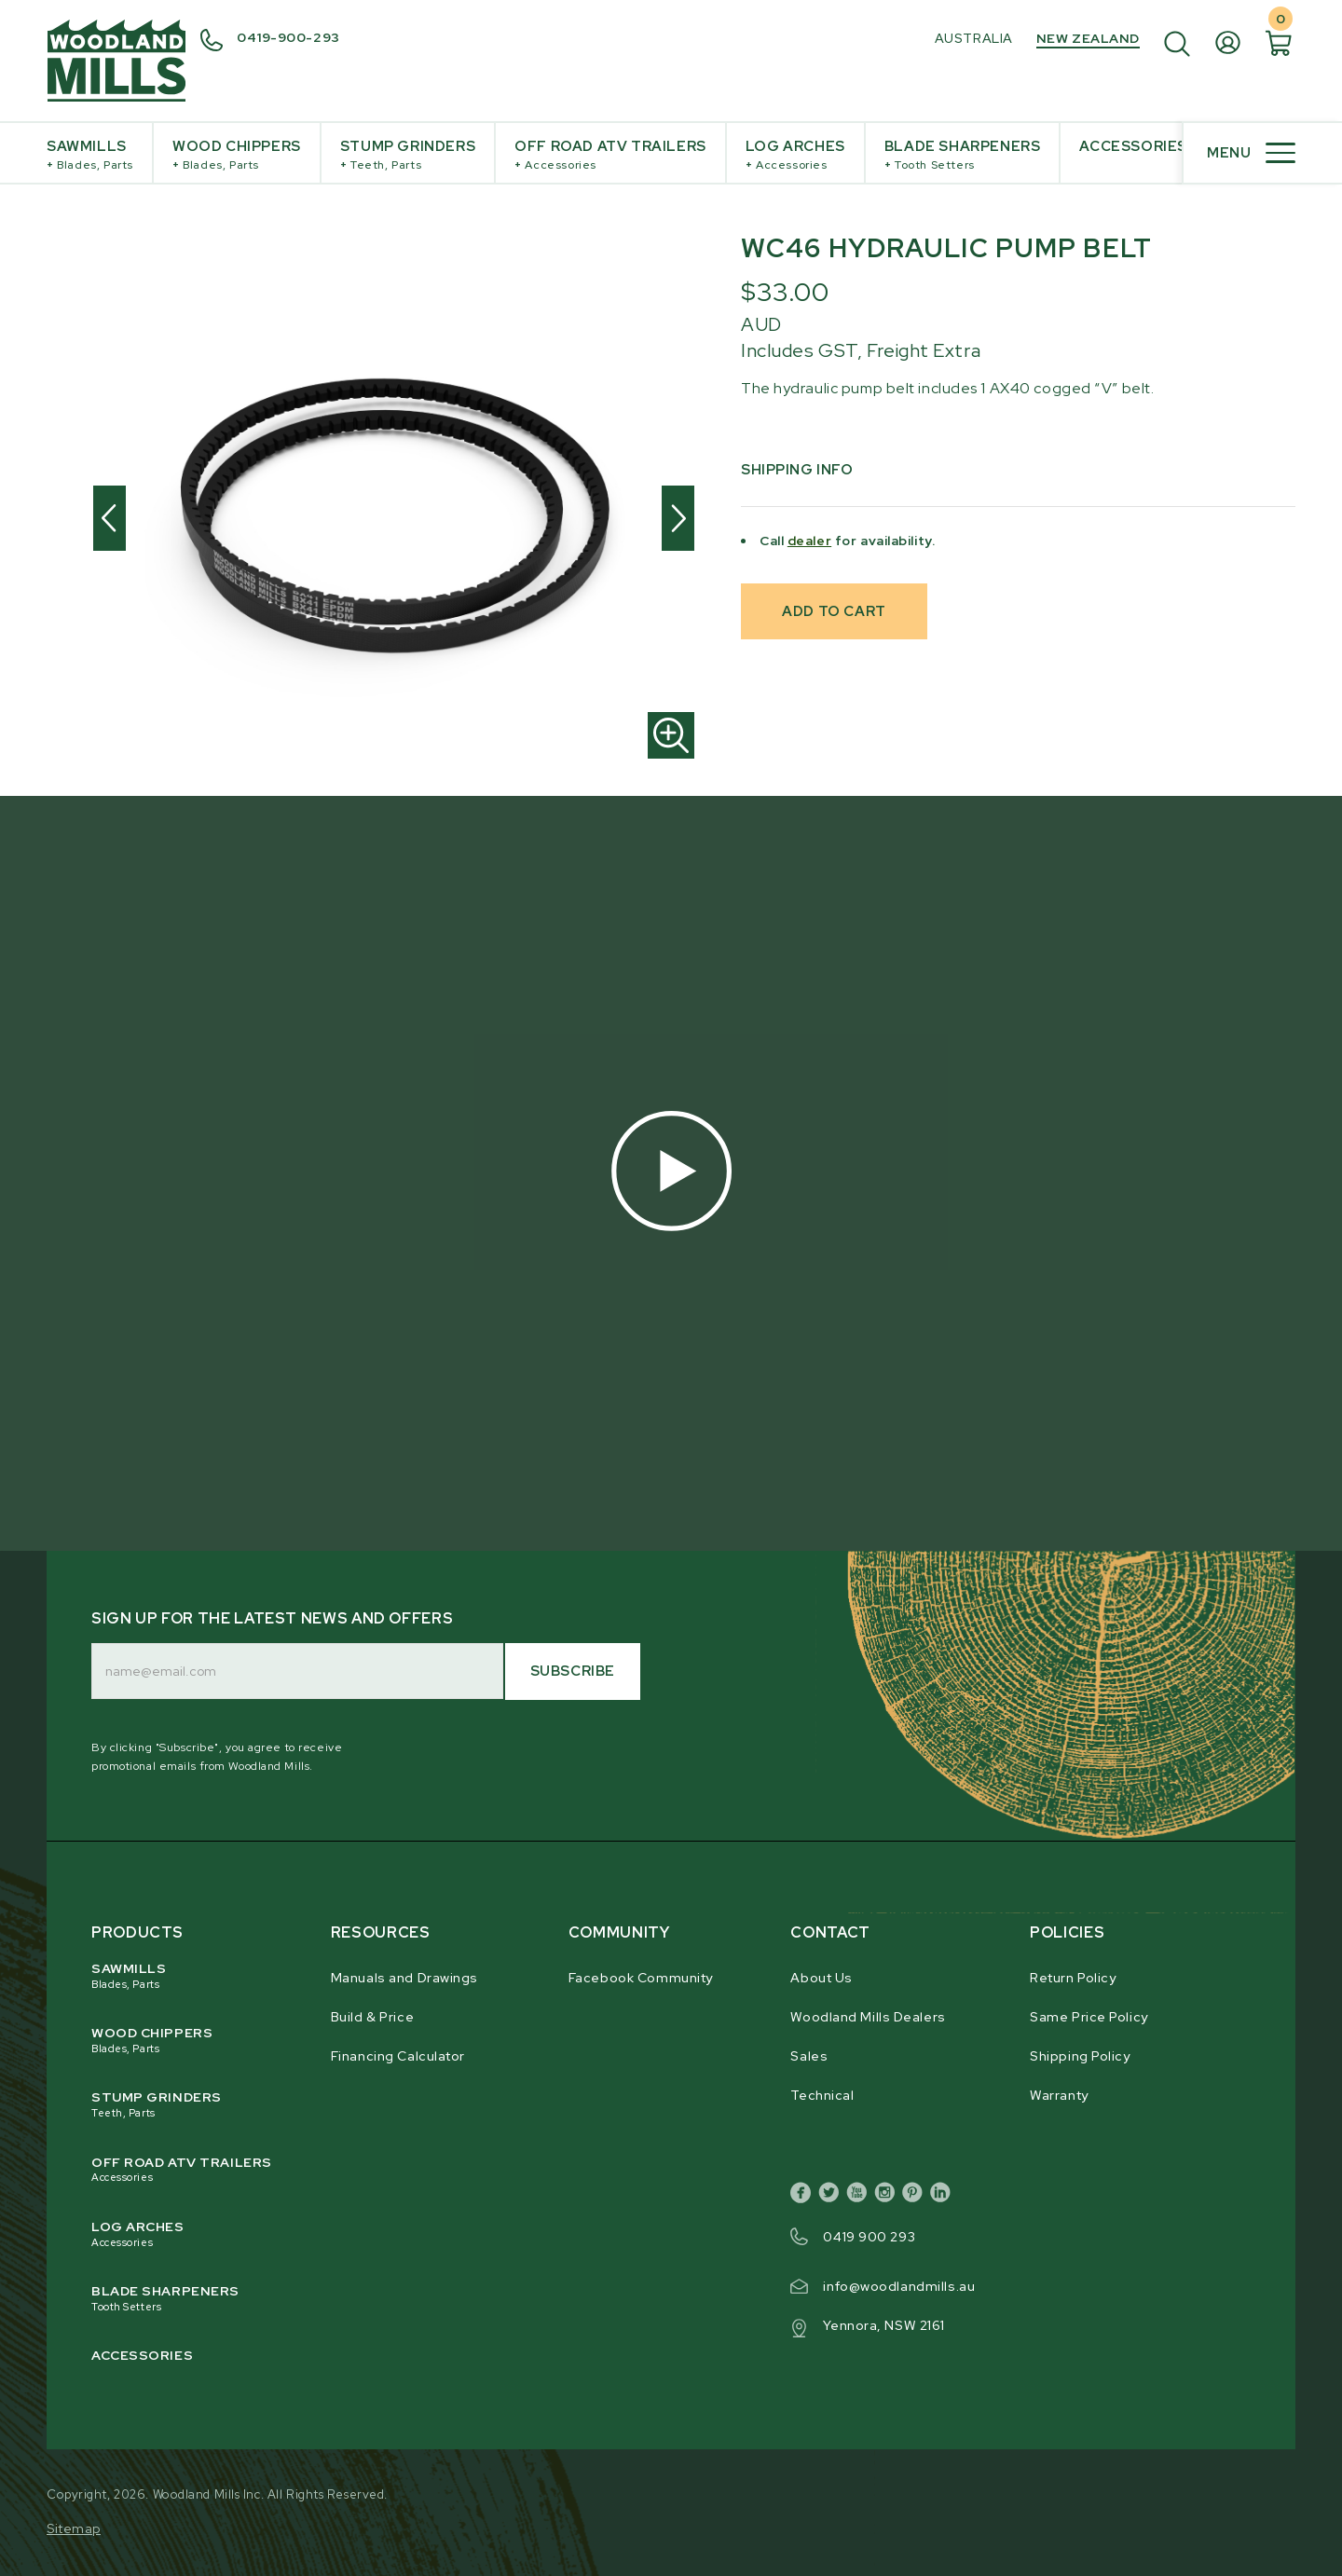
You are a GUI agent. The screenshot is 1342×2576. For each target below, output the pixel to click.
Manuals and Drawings (404, 1977)
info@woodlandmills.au (899, 2286)
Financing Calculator (398, 2056)
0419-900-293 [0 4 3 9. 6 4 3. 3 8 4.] (288, 37)
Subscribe (572, 1671)
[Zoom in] (671, 735)
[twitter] (832, 2196)
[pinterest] (916, 2196)
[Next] (678, 518)
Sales (809, 2056)
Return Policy (1073, 1977)
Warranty (1059, 2095)
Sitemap (74, 2528)
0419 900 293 (869, 2236)
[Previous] (109, 518)
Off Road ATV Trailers (610, 155)
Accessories (1133, 146)
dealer (809, 540)
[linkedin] (944, 2196)
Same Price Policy (1089, 2016)
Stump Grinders (407, 155)
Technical (822, 2095)
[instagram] (888, 2196)
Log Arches (795, 155)
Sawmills (90, 155)
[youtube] (860, 2196)
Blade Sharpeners (962, 155)
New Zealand (1088, 38)
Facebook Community (640, 1977)
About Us (821, 1977)
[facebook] (804, 2196)
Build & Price (372, 2016)
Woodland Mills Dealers (867, 2016)
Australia (974, 38)
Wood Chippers (236, 155)
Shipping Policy (1080, 2056)
